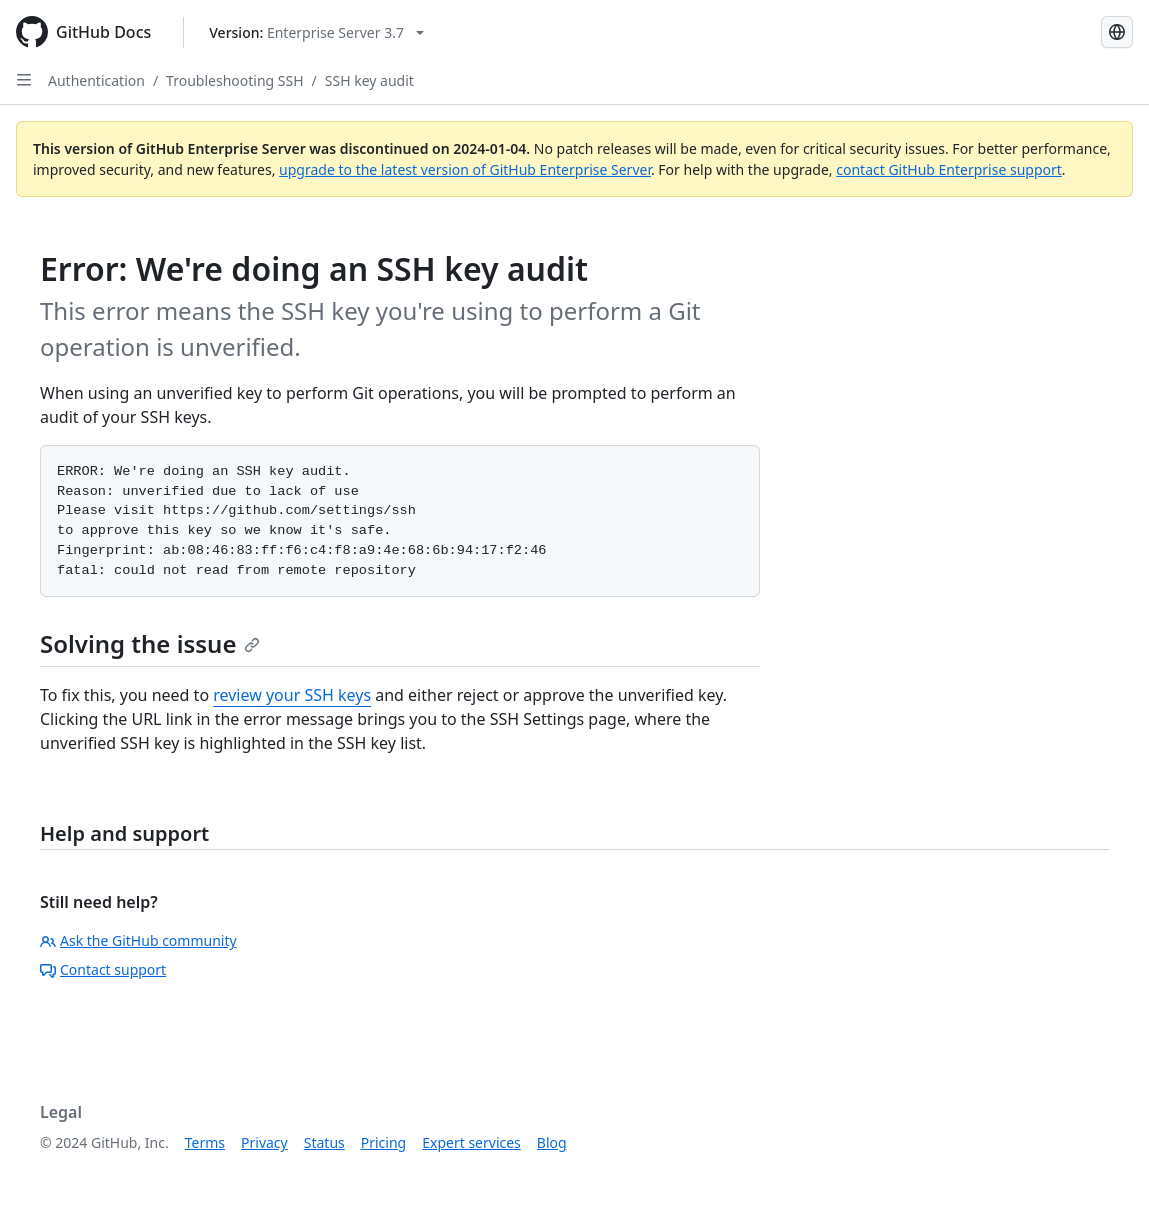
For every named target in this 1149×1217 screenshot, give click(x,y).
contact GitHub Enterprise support (949, 169)
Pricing (383, 1142)
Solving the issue (150, 643)
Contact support (103, 969)
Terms (205, 1142)
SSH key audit (369, 80)
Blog (552, 1142)
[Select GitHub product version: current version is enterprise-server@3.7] (316, 32)
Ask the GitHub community (138, 940)
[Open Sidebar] (24, 80)
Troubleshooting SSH (234, 80)
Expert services (471, 1142)
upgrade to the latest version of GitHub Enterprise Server (465, 169)
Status (324, 1142)
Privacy (264, 1142)
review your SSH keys (292, 695)
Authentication (96, 80)
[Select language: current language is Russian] (1117, 32)
